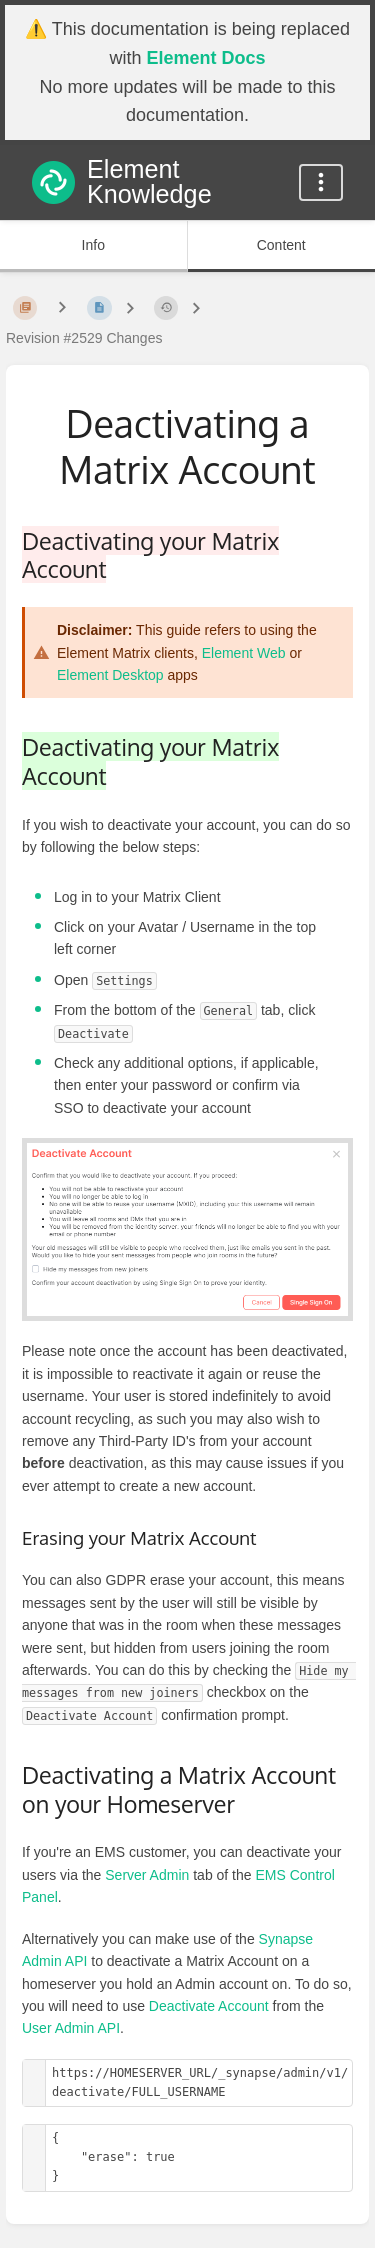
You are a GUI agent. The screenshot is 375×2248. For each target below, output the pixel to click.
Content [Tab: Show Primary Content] (281, 245)
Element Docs (205, 58)
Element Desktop (110, 675)
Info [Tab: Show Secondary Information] (93, 245)
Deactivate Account (209, 2006)
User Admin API (71, 2028)
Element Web (244, 653)
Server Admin (147, 1875)
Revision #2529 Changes (84, 338)
